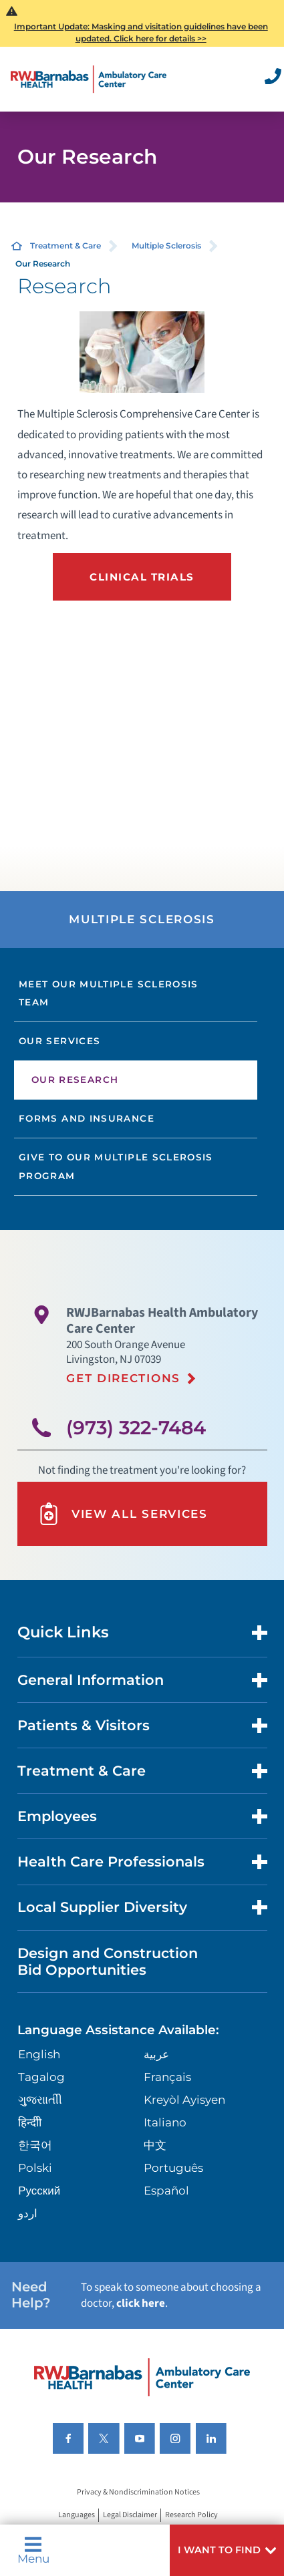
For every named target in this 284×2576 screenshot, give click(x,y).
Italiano (165, 2122)
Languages (76, 2515)
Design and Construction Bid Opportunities (107, 1961)
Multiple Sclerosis (166, 245)
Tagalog (41, 2077)
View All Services (122, 1513)
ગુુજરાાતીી (40, 2099)
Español (166, 2190)
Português (173, 2168)
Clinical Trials (142, 577)
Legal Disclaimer (130, 2515)
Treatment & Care (65, 245)
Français (167, 2077)
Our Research (74, 1079)
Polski (35, 2168)
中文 (155, 2145)
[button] (227, 2550)
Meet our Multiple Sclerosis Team (108, 993)
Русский (39, 2190)
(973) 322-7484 (136, 1427)
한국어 (35, 2145)
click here (140, 2303)
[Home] (88, 79)
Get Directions (123, 1378)
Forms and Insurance (86, 1118)
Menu (33, 2550)
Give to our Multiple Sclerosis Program (116, 1166)
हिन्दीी (29, 2122)
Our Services (59, 1040)
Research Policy (191, 2515)
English (39, 2054)
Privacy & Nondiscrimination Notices (138, 2492)
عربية (156, 2054)
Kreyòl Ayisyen (184, 2099)
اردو (27, 2213)
